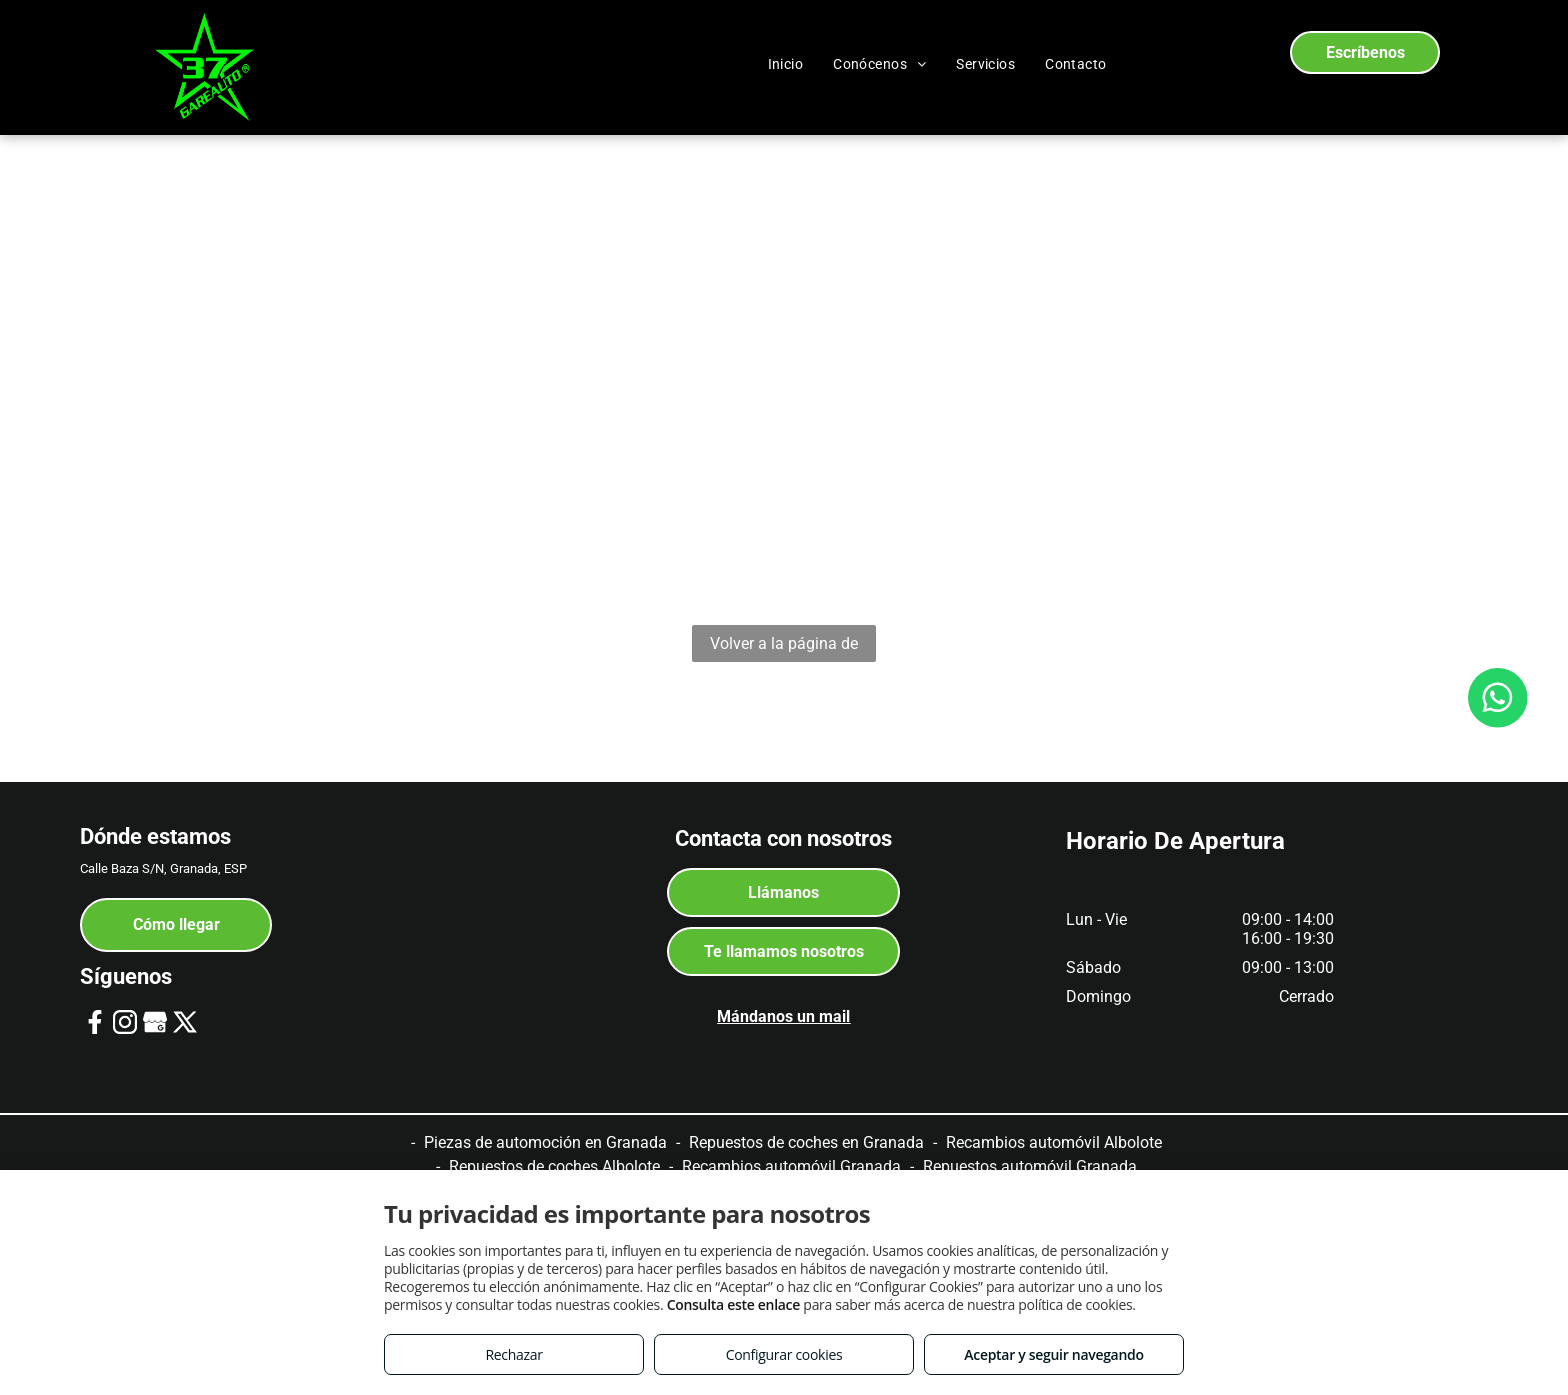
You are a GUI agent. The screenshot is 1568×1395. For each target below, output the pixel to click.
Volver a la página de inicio (784, 648)
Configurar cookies (784, 1354)
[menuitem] (786, 64)
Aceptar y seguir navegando (1053, 1354)
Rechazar (513, 1354)
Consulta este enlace (733, 1304)
